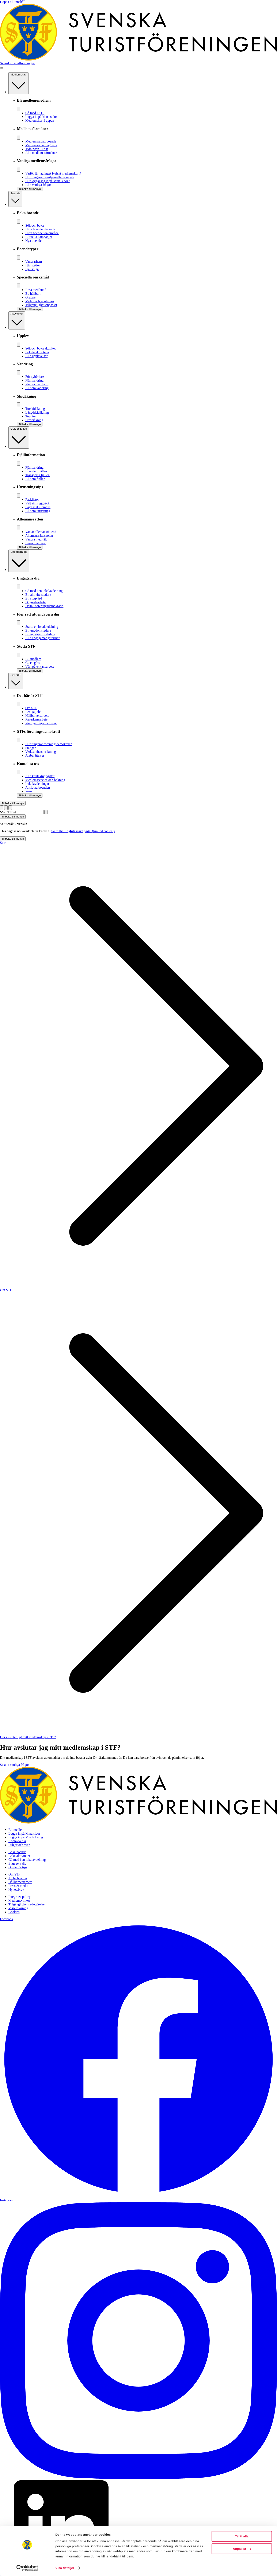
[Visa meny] (1, 68)
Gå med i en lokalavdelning (27, 1859)
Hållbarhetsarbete (20, 1882)
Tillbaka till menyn (13, 803)
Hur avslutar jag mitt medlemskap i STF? (28, 1737)
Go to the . (83, 831)
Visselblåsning (18, 1908)
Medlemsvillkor (19, 1900)
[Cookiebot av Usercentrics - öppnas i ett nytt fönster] (27, 2568)
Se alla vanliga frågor (14, 1765)
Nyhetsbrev (16, 1889)
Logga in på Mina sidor (24, 1833)
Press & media (18, 1886)
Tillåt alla (241, 2536)
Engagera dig (17, 1863)
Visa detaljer (64, 2567)
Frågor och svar (19, 1845)
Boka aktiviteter (19, 1856)
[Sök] (46, 812)
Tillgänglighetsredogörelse (26, 1904)
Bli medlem (16, 1829)
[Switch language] (1, 807)
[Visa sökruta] (6, 807)
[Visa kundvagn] (10, 807)
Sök (2, 812)
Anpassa (242, 2548)
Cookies (13, 1912)
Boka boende (17, 1852)
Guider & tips (17, 1867)
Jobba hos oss (17, 1878)
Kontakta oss (17, 1841)
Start (3, 842)
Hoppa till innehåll (12, 2)
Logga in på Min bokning (25, 1837)
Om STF (6, 1290)
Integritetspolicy (19, 1896)
